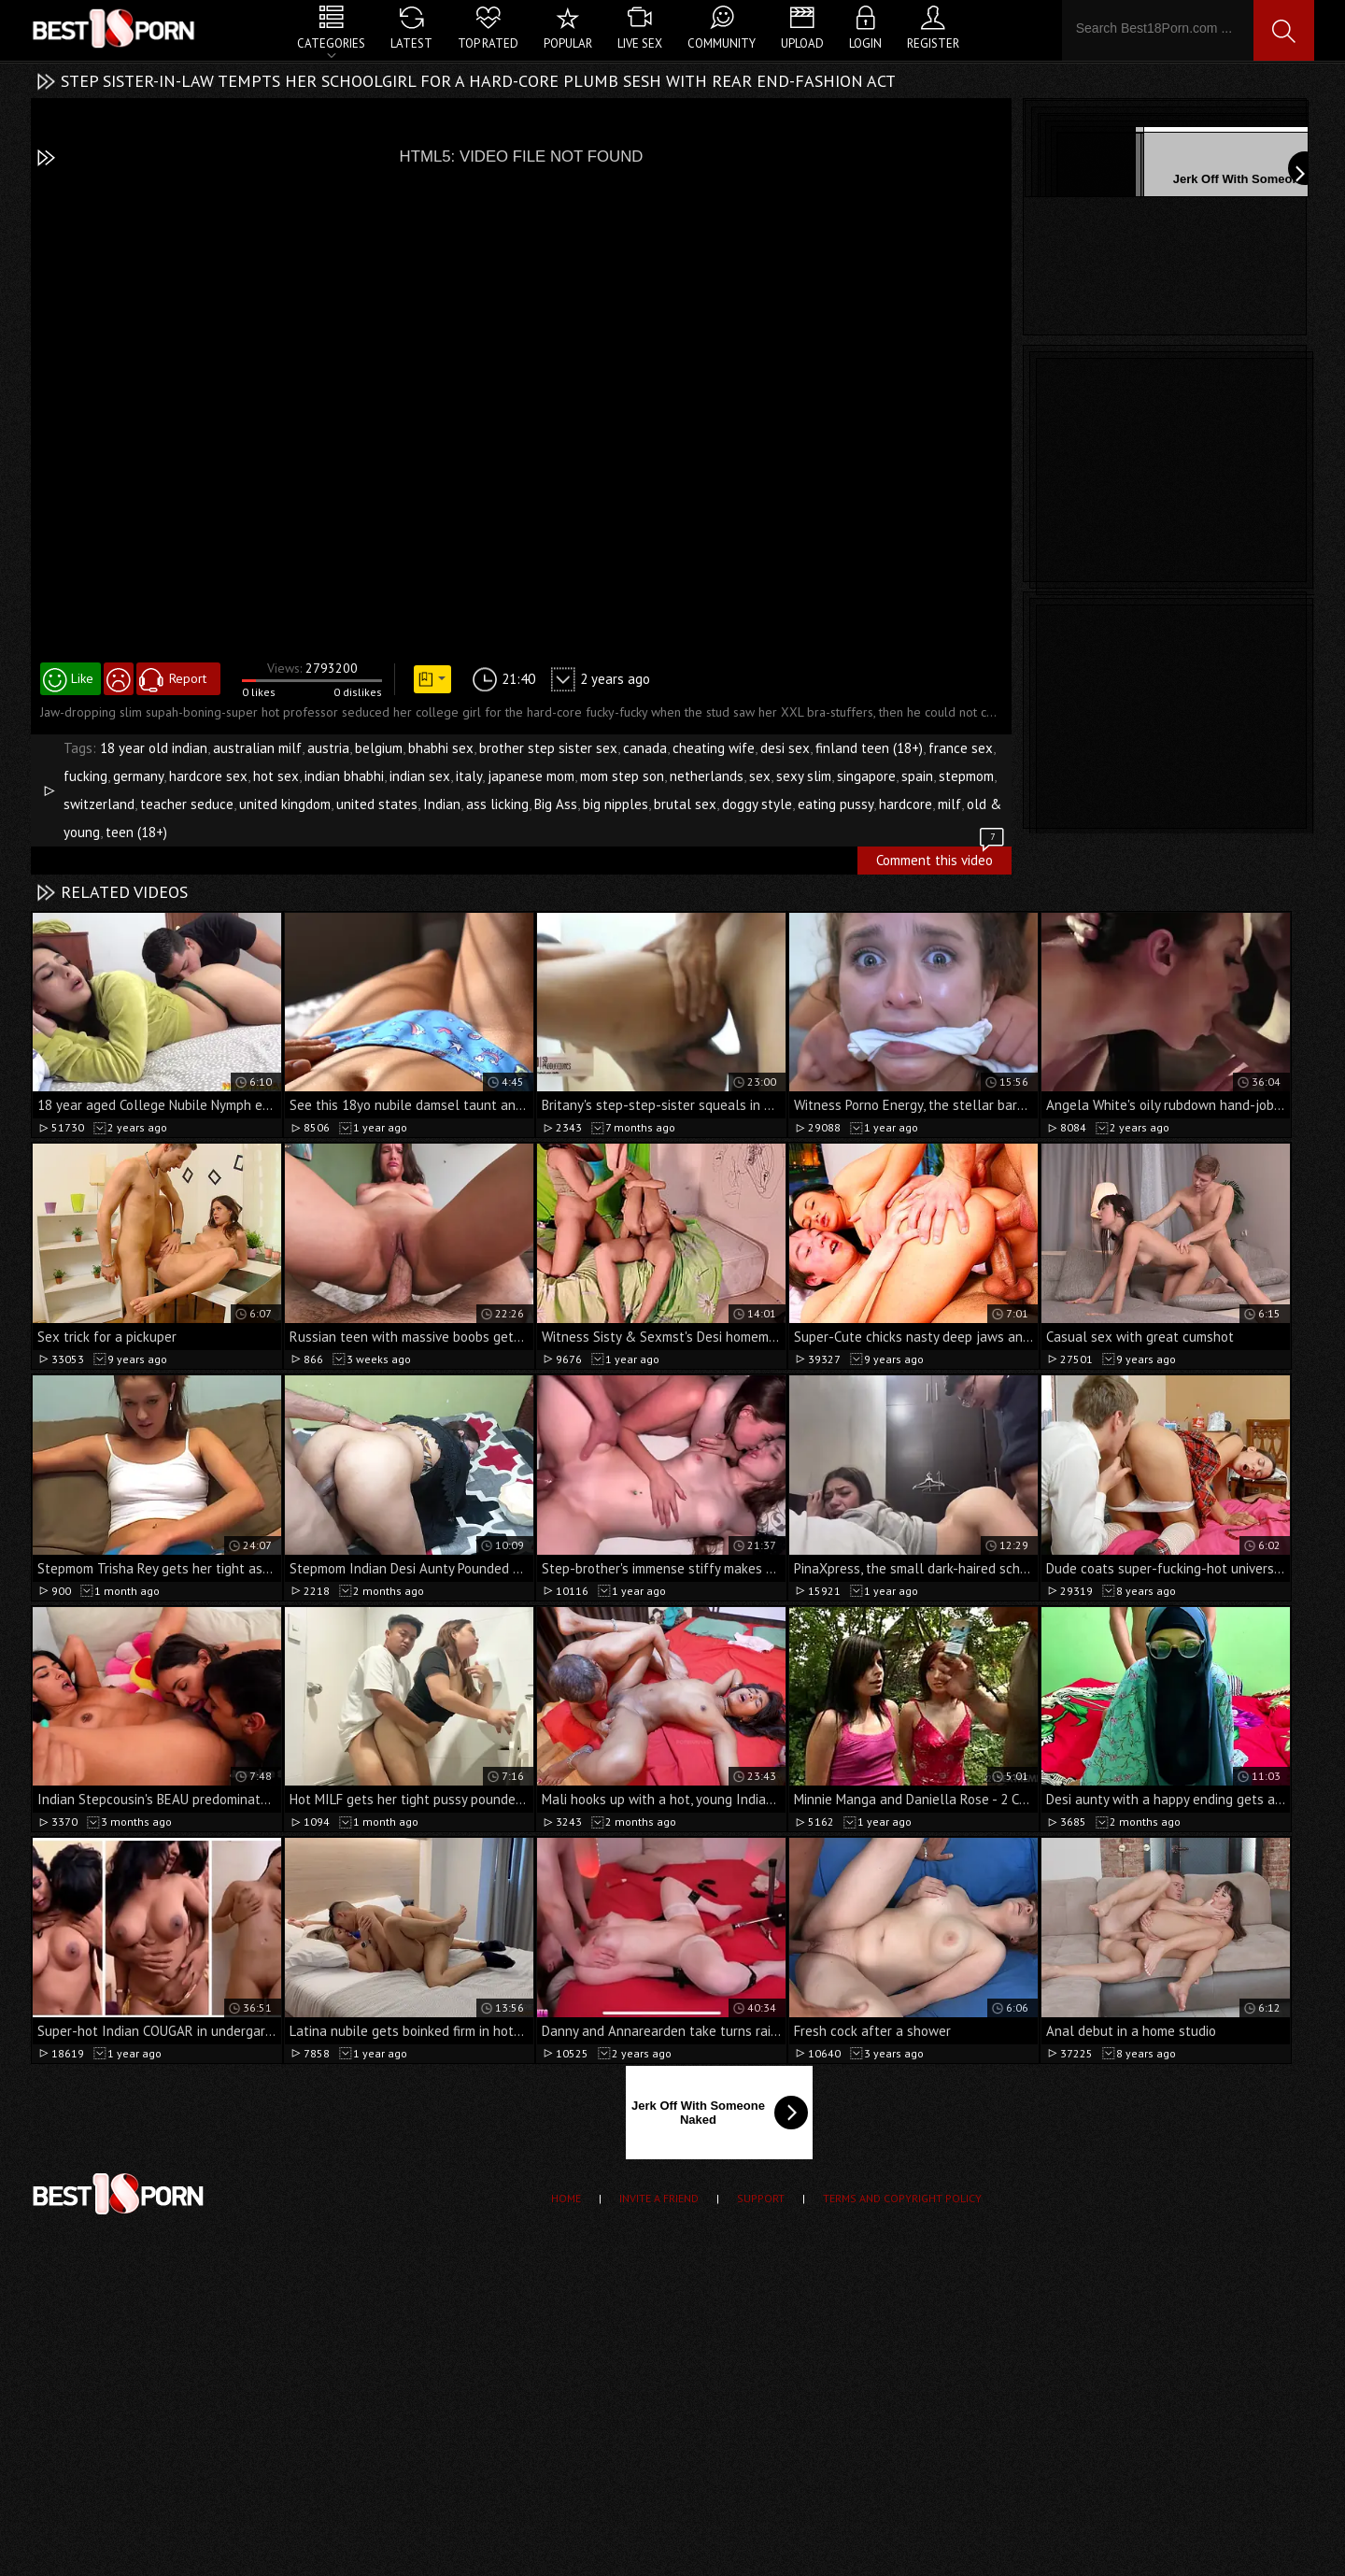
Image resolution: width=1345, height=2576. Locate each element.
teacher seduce (187, 804)
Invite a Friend (659, 2198)
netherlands (706, 776)
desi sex (785, 748)
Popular (568, 43)
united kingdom (285, 804)
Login (865, 43)
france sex (960, 748)
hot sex (276, 776)
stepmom (966, 776)
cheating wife (713, 748)
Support (761, 2198)
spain (917, 776)
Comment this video (941, 858)
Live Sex (639, 43)
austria (328, 748)
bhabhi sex (441, 748)
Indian (441, 804)
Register (933, 43)
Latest (411, 43)
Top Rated (488, 43)
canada (645, 748)
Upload (802, 43)
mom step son (622, 776)
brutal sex (685, 804)
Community (721, 43)
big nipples (615, 804)
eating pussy (835, 804)
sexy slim (803, 776)
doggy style (757, 804)
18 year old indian (153, 748)
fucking (85, 776)
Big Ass (555, 804)
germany (138, 776)
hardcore (905, 804)
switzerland (99, 804)
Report (187, 678)
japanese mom (531, 776)
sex (760, 776)
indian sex (419, 776)
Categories (331, 43)
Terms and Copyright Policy (902, 2198)
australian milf (257, 748)
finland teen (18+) (869, 748)
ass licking (497, 804)
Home (566, 2198)
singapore (866, 776)
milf (949, 804)
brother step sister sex (548, 748)
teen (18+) (136, 832)
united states (377, 804)
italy (469, 776)
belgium (379, 748)
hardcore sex (208, 776)
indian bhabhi (344, 776)
